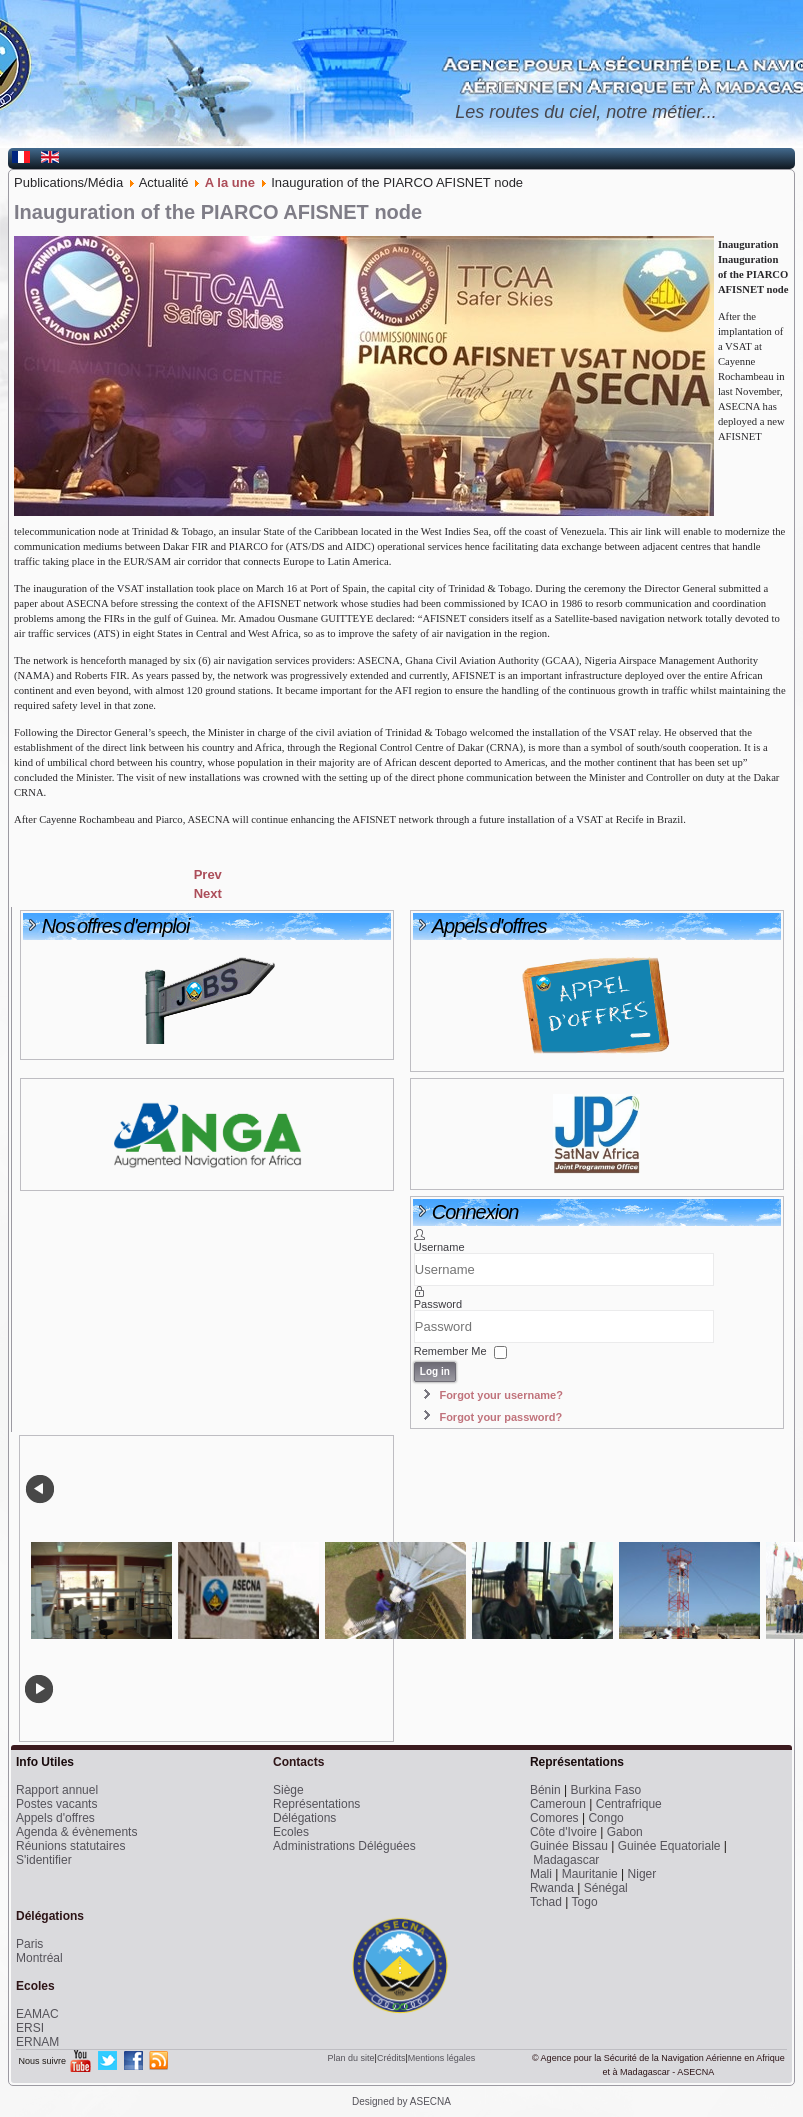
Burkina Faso (605, 1790)
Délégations (304, 1818)
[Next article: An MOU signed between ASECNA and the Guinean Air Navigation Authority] (208, 893)
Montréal (39, 1958)
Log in (435, 1371)
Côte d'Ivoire (563, 1832)
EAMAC (37, 2014)
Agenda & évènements (76, 1832)
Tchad (546, 1902)
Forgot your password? (500, 1417)
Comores (554, 1818)
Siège (288, 1790)
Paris (29, 1944)
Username (439, 1247)
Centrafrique (629, 1804)
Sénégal (606, 1888)
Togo (585, 1902)
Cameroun (558, 1804)
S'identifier (44, 1860)
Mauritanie (590, 1874)
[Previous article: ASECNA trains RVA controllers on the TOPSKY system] (208, 874)
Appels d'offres (55, 1818)
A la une (230, 182)
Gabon (625, 1832)
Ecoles (291, 1832)
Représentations (316, 1804)
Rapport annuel (57, 1790)
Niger (642, 1874)
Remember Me (450, 1352)
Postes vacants (56, 1804)
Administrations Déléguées (344, 1846)
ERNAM (37, 2042)
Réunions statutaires (70, 1846)
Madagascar (566, 1860)
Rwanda (552, 1888)
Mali (541, 1874)
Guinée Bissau (569, 1846)
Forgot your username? (500, 1395)
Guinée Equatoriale (669, 1846)
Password (438, 1304)
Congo (605, 1818)
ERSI (30, 2028)
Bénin (545, 1790)
